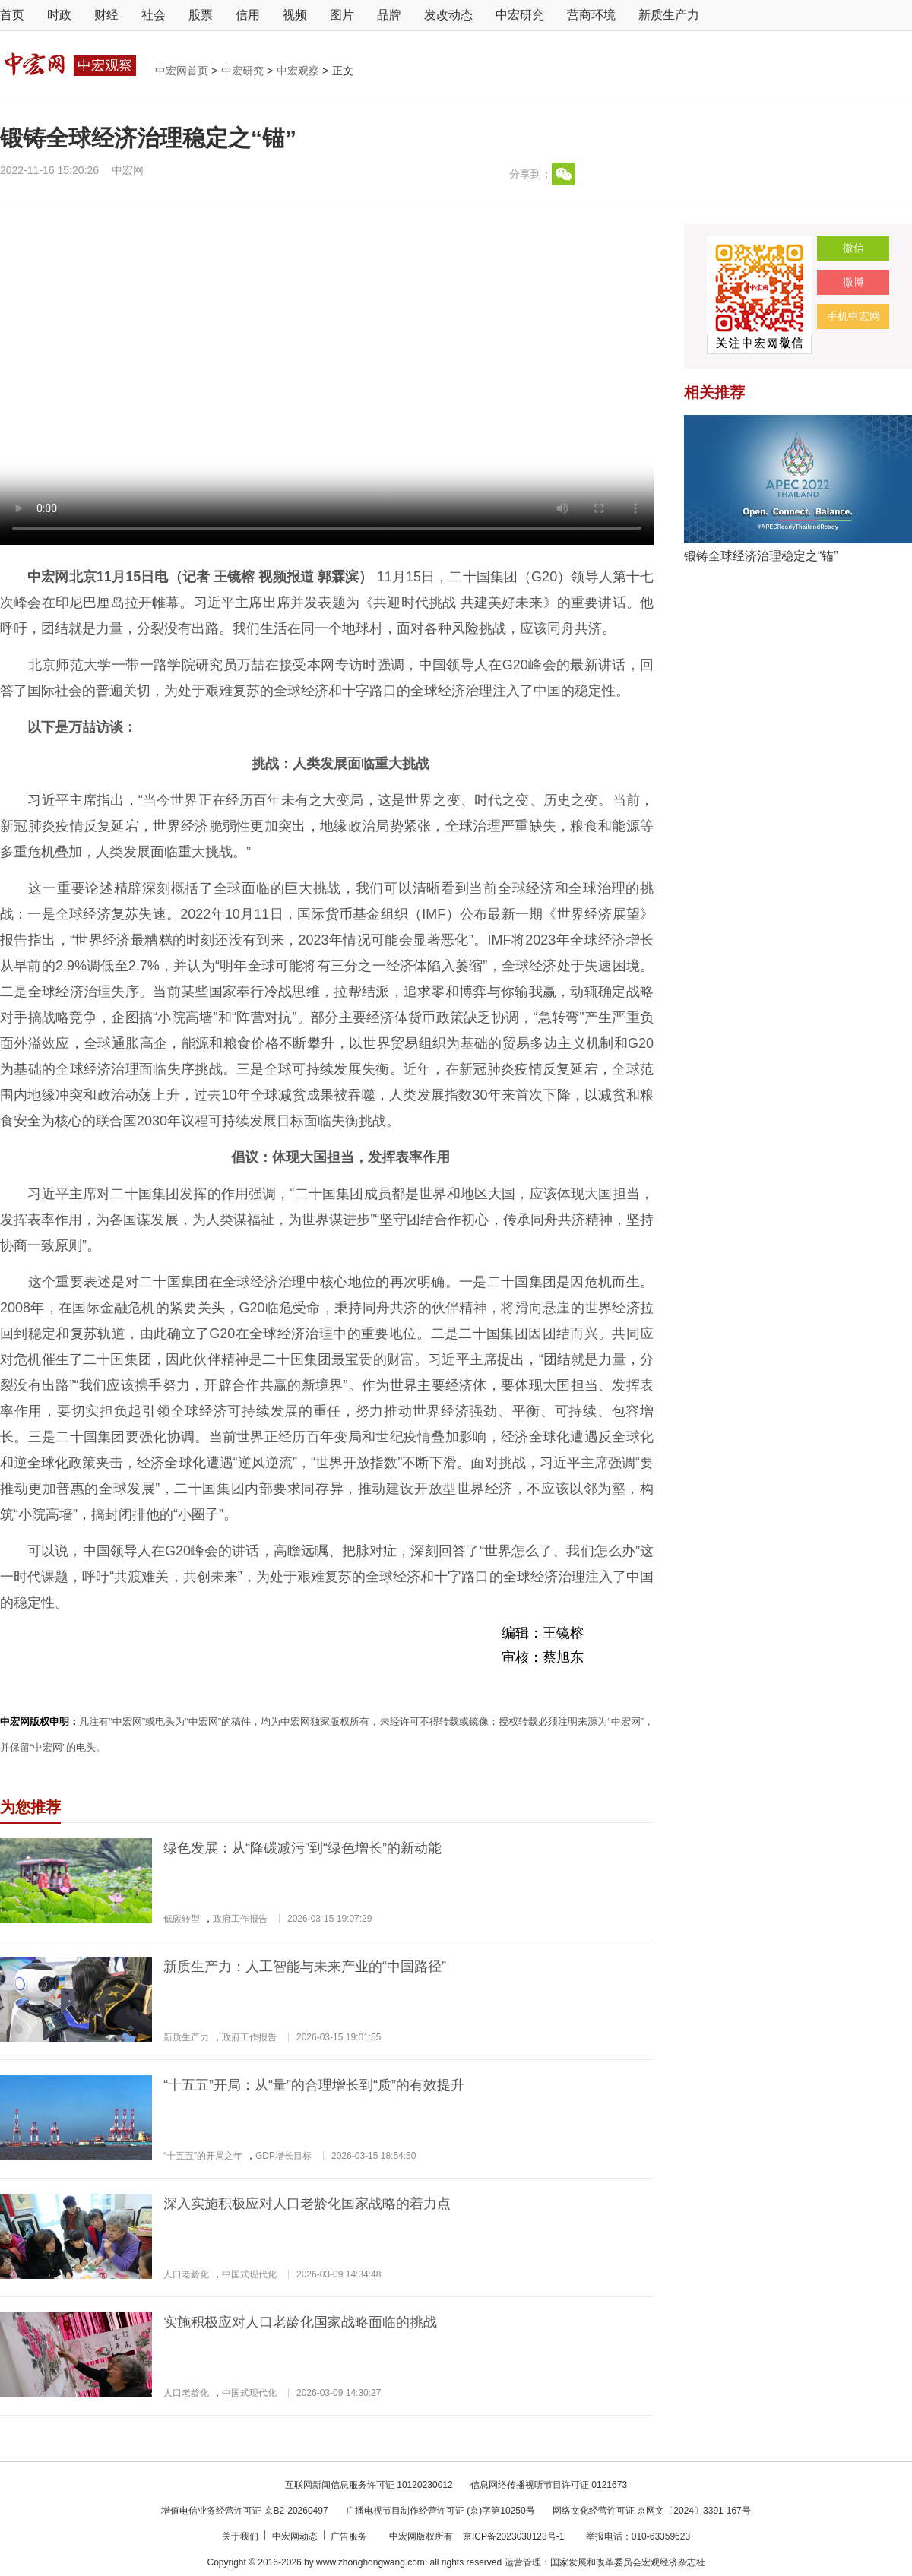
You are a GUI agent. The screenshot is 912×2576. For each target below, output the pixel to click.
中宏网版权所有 (422, 2536)
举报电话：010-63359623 (638, 2536)
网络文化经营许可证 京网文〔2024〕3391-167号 (652, 2510)
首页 (12, 14)
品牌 (389, 14)
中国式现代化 (249, 2274)
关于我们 (241, 2536)
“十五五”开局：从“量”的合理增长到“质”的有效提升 (313, 2085)
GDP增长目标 (283, 2155)
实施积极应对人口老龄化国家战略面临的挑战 (300, 2322)
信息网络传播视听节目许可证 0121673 (548, 2484)
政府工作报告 (240, 1918)
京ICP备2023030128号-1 (513, 2536)
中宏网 (128, 170)
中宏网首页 (183, 71)
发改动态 (448, 14)
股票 (200, 14)
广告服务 (350, 2536)
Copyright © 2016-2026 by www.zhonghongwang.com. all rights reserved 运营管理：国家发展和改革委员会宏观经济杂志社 (456, 2562)
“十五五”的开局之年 (202, 2155)
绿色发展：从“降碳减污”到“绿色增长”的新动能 (302, 1848)
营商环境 (591, 14)
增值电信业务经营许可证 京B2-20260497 (244, 2510)
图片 (342, 14)
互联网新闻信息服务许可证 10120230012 (369, 2484)
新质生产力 (668, 14)
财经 (106, 14)
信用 (248, 14)
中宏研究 (520, 14)
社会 (153, 14)
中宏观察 (299, 71)
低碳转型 (181, 1918)
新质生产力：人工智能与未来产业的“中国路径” (304, 1966)
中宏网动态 (296, 2536)
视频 (295, 14)
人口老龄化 (186, 2274)
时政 (59, 14)
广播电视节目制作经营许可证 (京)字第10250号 (440, 2510)
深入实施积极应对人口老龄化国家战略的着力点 (307, 2203)
